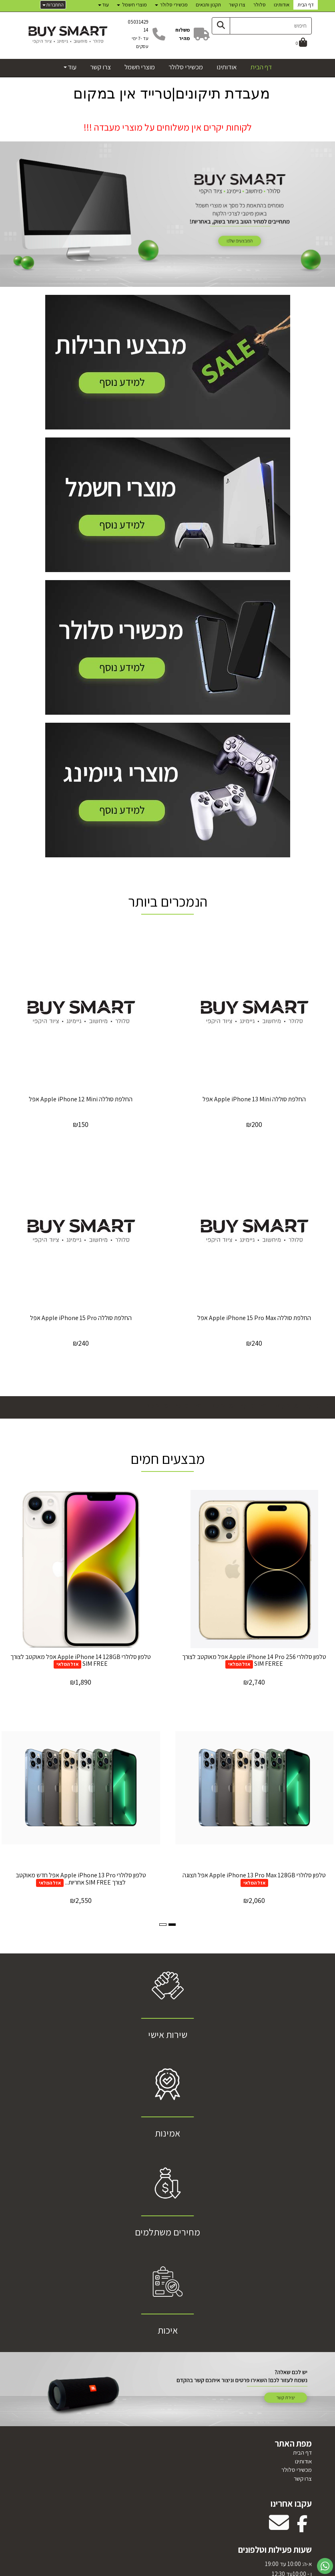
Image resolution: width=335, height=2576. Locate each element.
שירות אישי (167, 2034)
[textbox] (168, 123)
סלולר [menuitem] (259, 4)
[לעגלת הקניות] (301, 43)
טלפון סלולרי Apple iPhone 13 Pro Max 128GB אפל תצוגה (254, 1875)
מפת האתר (293, 2443)
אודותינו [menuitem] (281, 4)
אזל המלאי (239, 1664)
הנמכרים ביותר (167, 901)
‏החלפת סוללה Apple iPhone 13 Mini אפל (254, 1099)
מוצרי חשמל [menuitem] (132, 4)
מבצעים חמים (167, 1458)
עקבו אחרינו (291, 2503)
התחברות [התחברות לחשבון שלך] (53, 5)
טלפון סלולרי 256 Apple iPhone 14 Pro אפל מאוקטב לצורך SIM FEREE (254, 1660)
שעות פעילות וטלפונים (275, 2549)
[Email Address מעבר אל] (279, 2528)
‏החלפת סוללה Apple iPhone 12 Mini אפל (80, 1099)
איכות (168, 2330)
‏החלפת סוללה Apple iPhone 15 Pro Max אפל (254, 1318)
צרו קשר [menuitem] (237, 4)
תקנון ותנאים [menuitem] (208, 4)
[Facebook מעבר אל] (302, 2528)
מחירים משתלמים (167, 2231)
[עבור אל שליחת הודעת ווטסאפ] (325, 2566)
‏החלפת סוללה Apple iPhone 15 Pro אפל (81, 1318)
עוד (103, 4)
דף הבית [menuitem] (305, 4)
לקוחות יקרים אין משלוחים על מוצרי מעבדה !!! (168, 127)
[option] (167, 212)
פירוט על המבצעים (302, 1405)
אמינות (167, 2133)
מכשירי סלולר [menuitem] (171, 4)
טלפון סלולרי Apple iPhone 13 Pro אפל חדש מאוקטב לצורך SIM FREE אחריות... (81, 1879)
